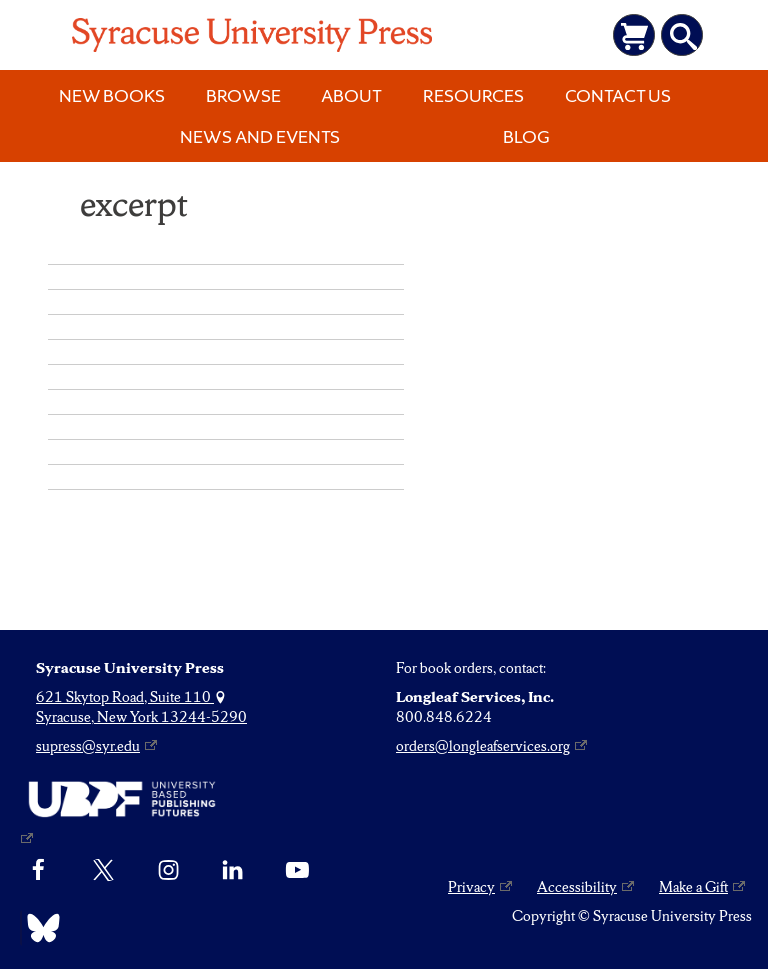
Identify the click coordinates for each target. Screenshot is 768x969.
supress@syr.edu (88, 746)
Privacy (471, 887)
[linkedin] (232, 871)
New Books (112, 95)
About (351, 95)
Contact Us (618, 95)
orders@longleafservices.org (483, 746)
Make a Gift (693, 887)
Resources (473, 95)
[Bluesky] (38, 928)
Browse (243, 95)
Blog (526, 136)
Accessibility (577, 887)
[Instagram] (168, 871)
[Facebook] (38, 871)
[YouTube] (297, 871)
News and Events (260, 136)
